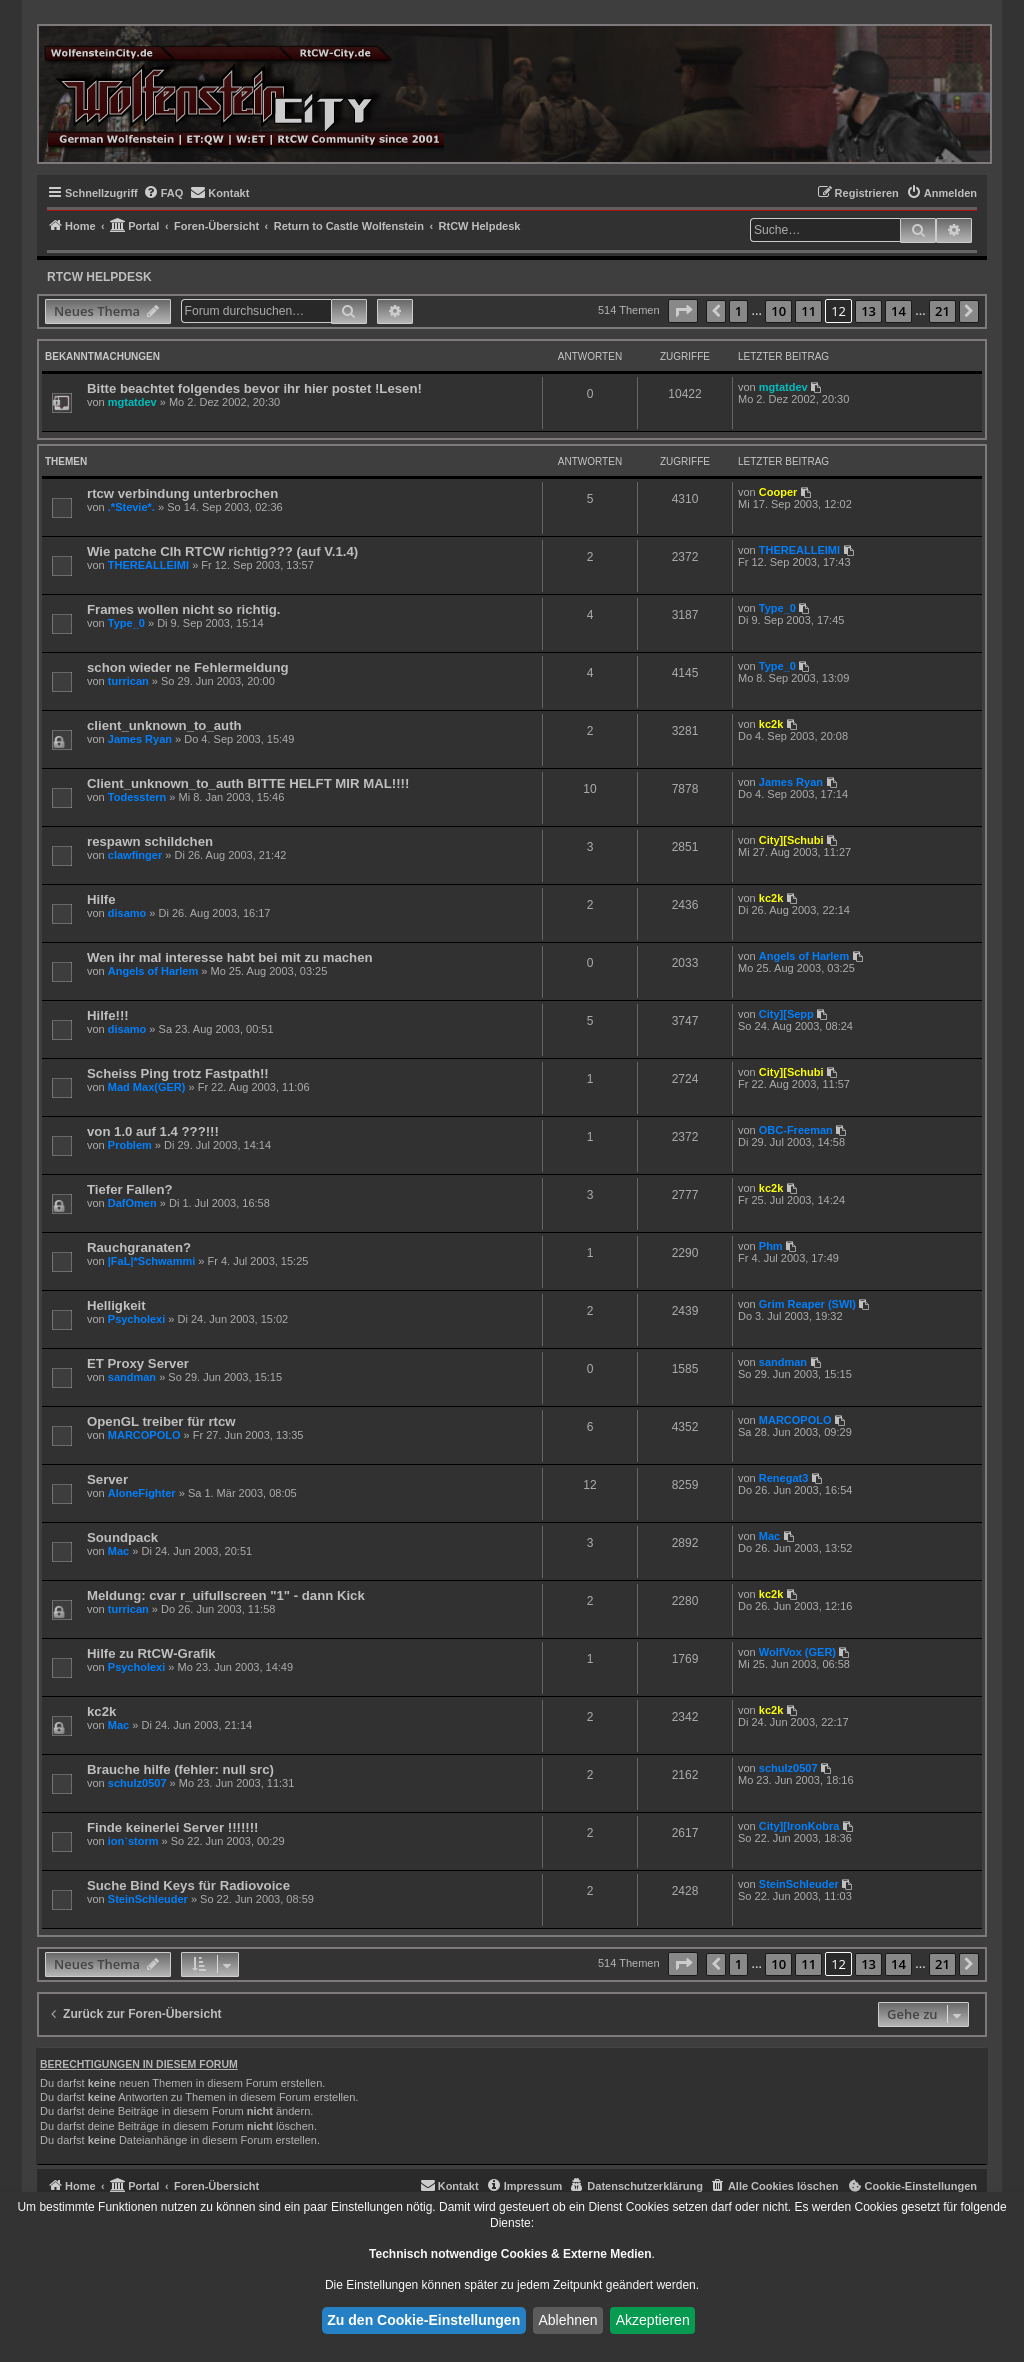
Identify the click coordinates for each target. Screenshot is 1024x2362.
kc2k (771, 724)
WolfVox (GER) (797, 1652)
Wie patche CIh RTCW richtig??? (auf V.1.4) (222, 551)
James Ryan (140, 739)
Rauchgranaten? (139, 1247)
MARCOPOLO (144, 1435)
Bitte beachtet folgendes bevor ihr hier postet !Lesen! (254, 388)
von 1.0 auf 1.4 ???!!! (153, 1131)
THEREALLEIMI (148, 565)
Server (107, 1479)
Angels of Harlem (153, 971)
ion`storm (133, 1841)
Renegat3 (784, 1478)
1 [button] (738, 311)
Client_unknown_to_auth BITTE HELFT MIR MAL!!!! (248, 783)
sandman (132, 1377)
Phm (771, 1246)
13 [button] (868, 311)
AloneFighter (142, 1493)
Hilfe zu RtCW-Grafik (151, 1653)
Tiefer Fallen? (130, 1189)
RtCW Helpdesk (99, 277)
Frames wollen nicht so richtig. (183, 609)
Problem (130, 1145)
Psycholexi (136, 1319)
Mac (118, 1551)
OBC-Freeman (796, 1130)
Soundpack (122, 1537)
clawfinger (135, 855)
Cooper (778, 492)
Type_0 (126, 623)
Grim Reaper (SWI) (807, 1304)
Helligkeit (116, 1305)
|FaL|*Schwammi (151, 1261)
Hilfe (101, 899)
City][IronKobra (799, 1826)
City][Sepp (786, 1014)
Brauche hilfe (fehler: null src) (180, 1769)
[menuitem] (163, 193)
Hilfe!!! (108, 1015)
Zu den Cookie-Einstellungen (423, 2320)
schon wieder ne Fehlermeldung (188, 667)
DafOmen (132, 1203)
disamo (127, 913)
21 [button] (942, 311)
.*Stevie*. (131, 507)
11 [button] (808, 311)
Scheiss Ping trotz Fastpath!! (178, 1073)
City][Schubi (791, 840)
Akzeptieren (653, 2320)
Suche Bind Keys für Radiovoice (188, 1885)
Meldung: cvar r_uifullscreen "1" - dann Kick (226, 1595)
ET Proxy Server (138, 1363)
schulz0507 (137, 1783)
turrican (128, 681)
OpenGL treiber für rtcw (161, 1421)
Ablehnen (567, 2320)
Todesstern (137, 797)
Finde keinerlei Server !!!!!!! (172, 1827)
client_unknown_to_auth (164, 725)
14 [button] (898, 311)
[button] (683, 311)
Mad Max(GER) (147, 1087)
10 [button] (778, 311)
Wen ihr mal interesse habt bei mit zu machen (230, 957)
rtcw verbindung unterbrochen (182, 493)
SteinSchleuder (148, 1899)
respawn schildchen (150, 841)
